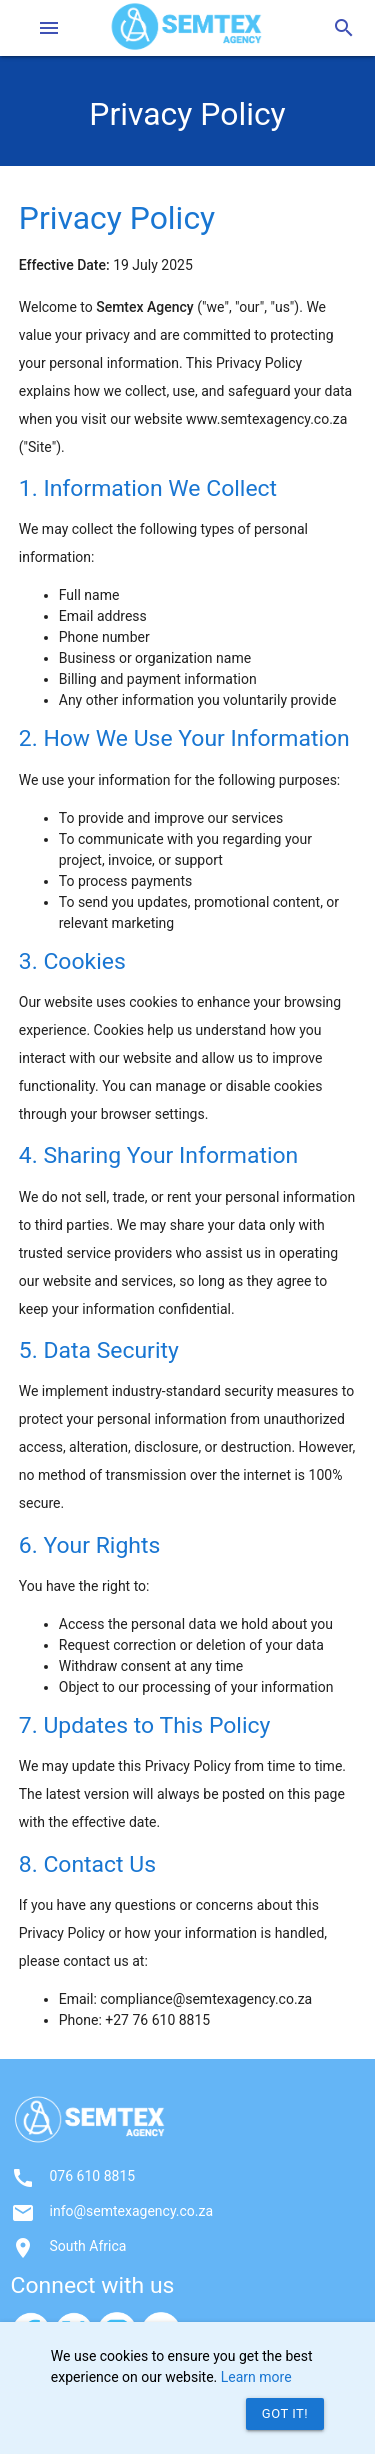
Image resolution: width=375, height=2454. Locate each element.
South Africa (88, 2246)
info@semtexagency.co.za (132, 2211)
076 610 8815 (93, 2176)
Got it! (285, 2413)
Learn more (256, 2377)
